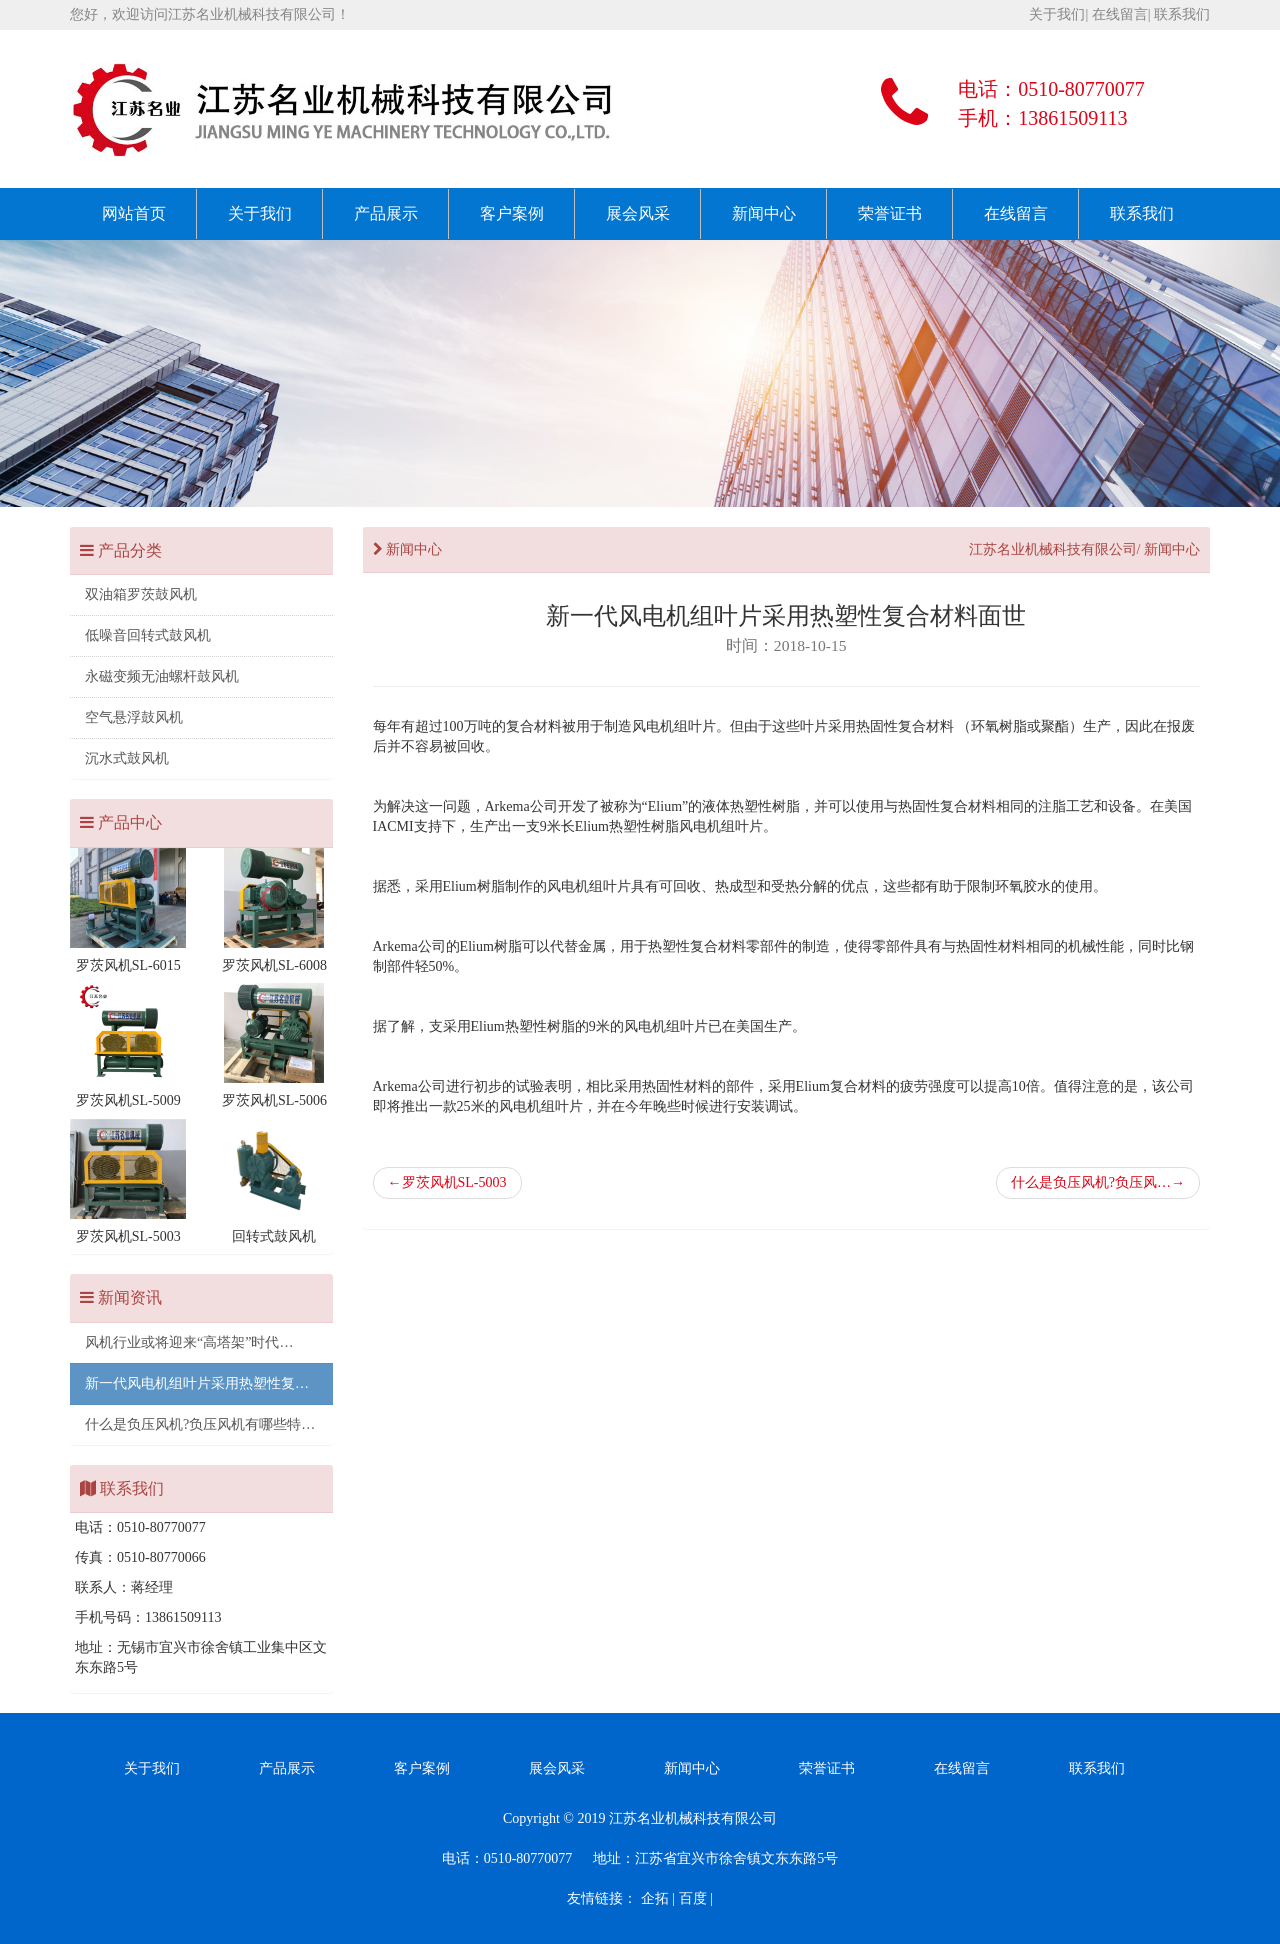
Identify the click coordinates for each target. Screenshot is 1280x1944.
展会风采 (638, 213)
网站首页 (134, 213)
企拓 (655, 1898)
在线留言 (1120, 14)
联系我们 (1182, 14)
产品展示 (386, 213)
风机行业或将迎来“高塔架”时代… (189, 1342)
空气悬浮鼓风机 (134, 717)
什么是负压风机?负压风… (1098, 1182)
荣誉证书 (890, 213)
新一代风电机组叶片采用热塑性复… (197, 1383)
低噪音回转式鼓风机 (148, 635)
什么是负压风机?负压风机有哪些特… (200, 1424)
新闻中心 (764, 213)
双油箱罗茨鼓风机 (141, 594)
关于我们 (1057, 14)
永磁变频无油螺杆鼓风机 (162, 676)
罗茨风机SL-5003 (447, 1182)
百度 (693, 1898)
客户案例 (512, 213)
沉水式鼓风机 (127, 758)
